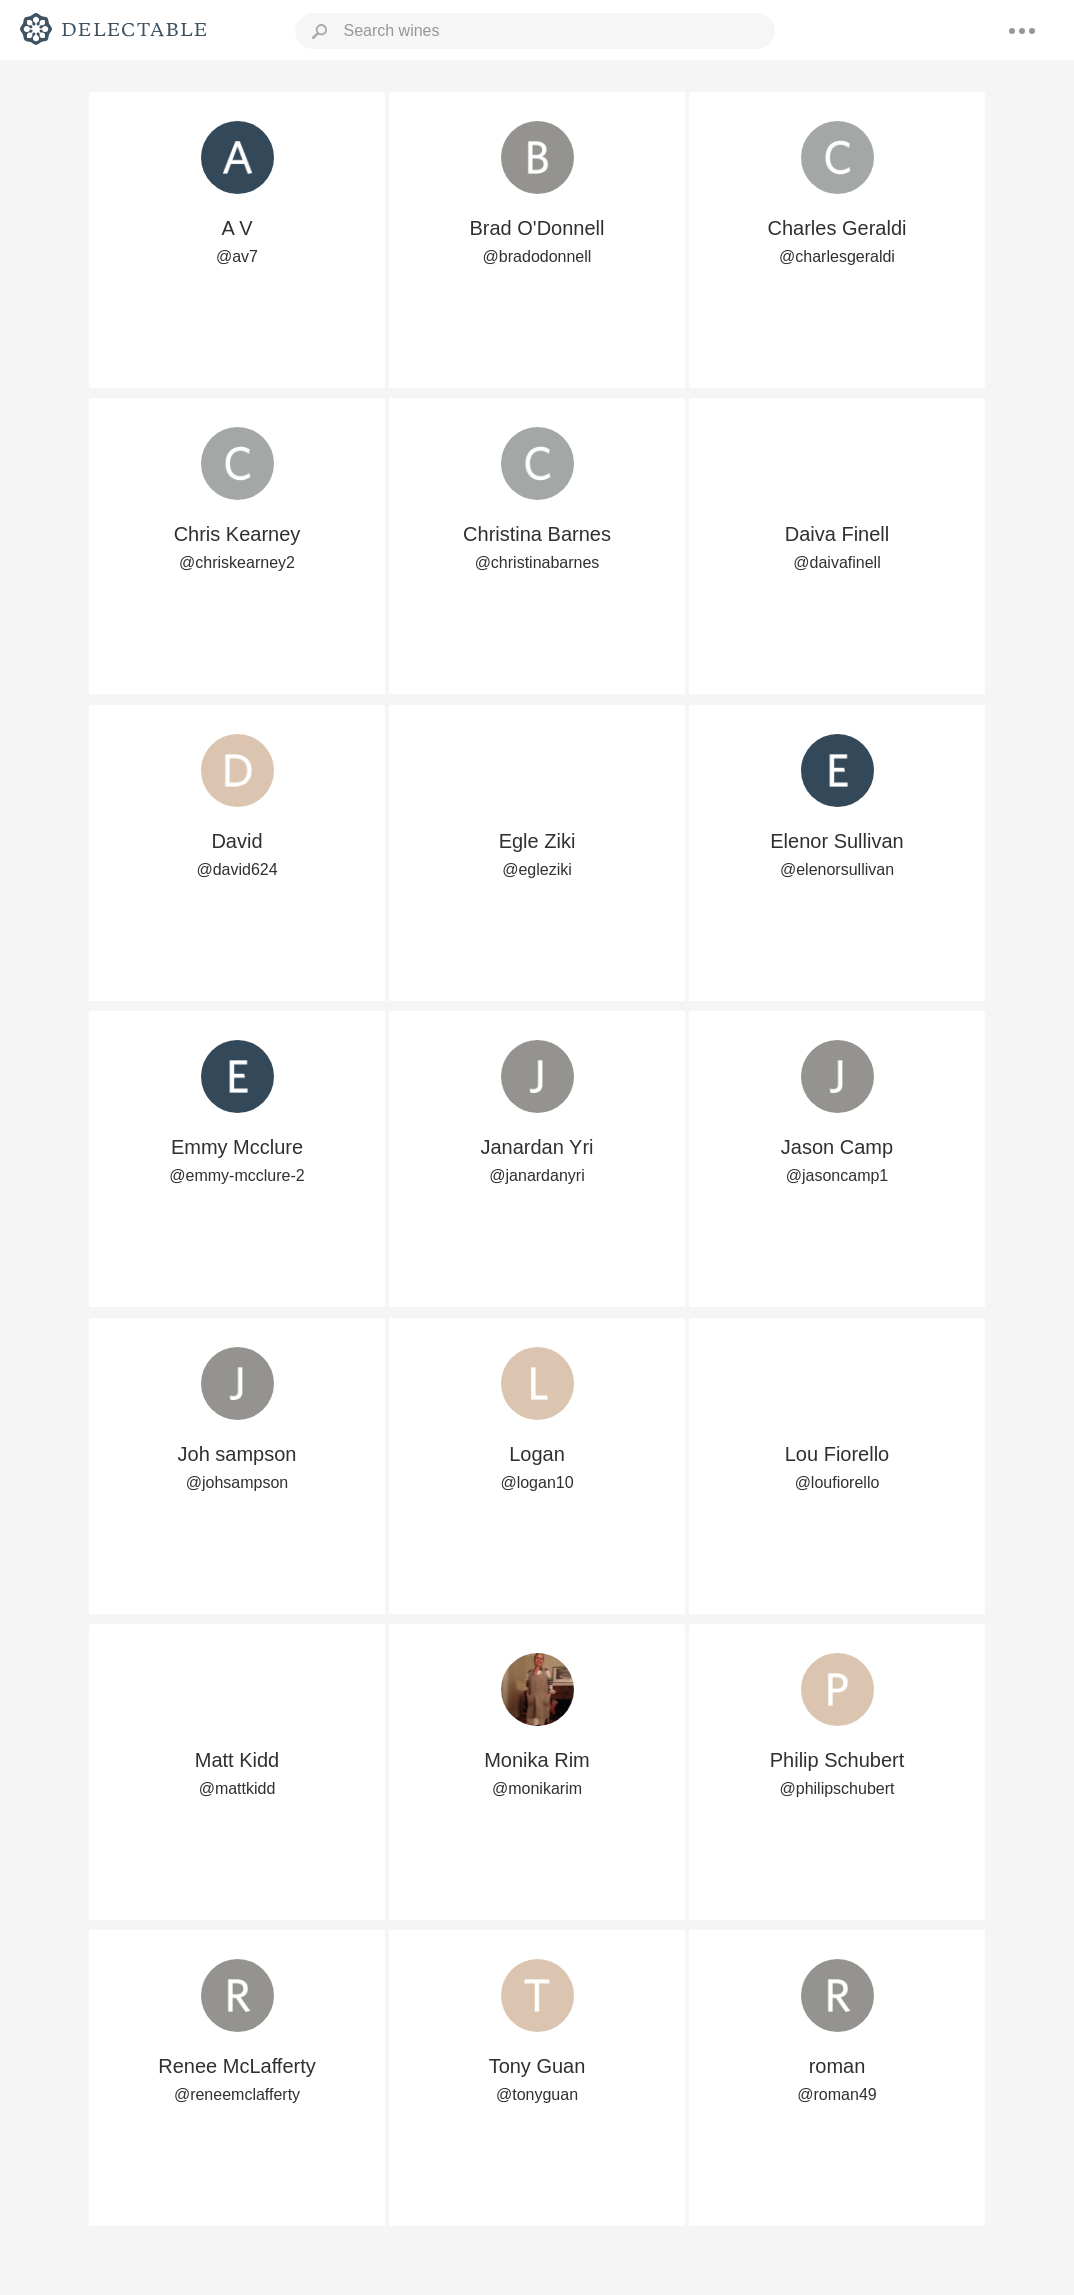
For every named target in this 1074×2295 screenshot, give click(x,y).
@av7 (237, 256)
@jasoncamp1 (837, 1175)
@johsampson (237, 1482)
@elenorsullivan (837, 869)
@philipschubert (837, 1788)
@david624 (236, 869)
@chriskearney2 (237, 562)
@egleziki (537, 869)
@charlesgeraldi (837, 256)
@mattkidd (237, 1788)
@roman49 (836, 2094)
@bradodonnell (537, 256)
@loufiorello (837, 1482)
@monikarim (537, 1788)
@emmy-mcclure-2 (236, 1175)
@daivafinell (836, 562)
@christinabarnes (537, 562)
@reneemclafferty (237, 2094)
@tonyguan (537, 2094)
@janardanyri (536, 1175)
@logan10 (536, 1482)
